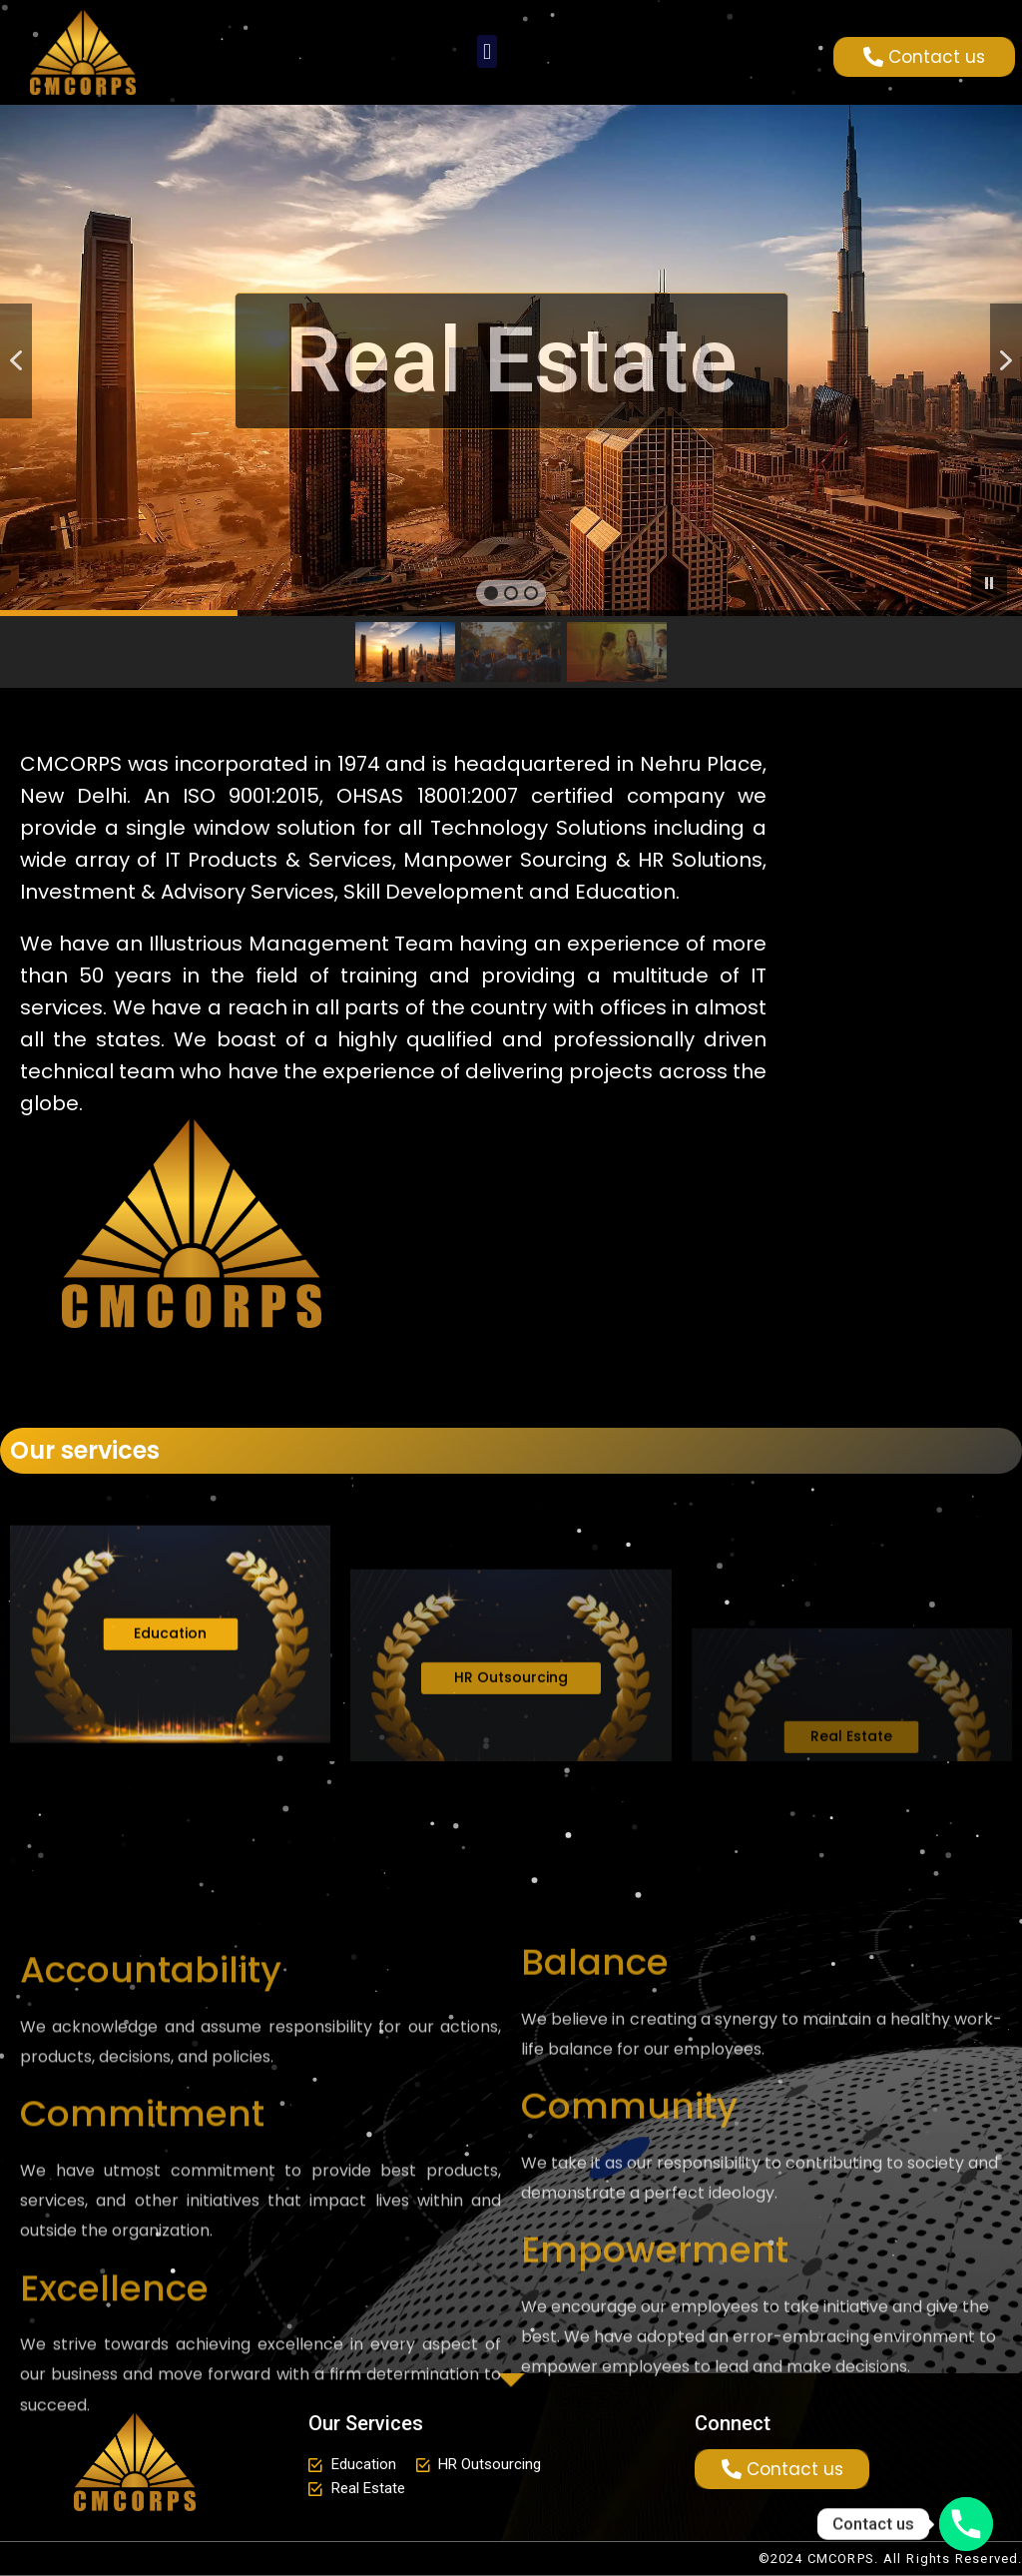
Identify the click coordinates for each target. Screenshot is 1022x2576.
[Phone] (966, 2524)
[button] (486, 51)
